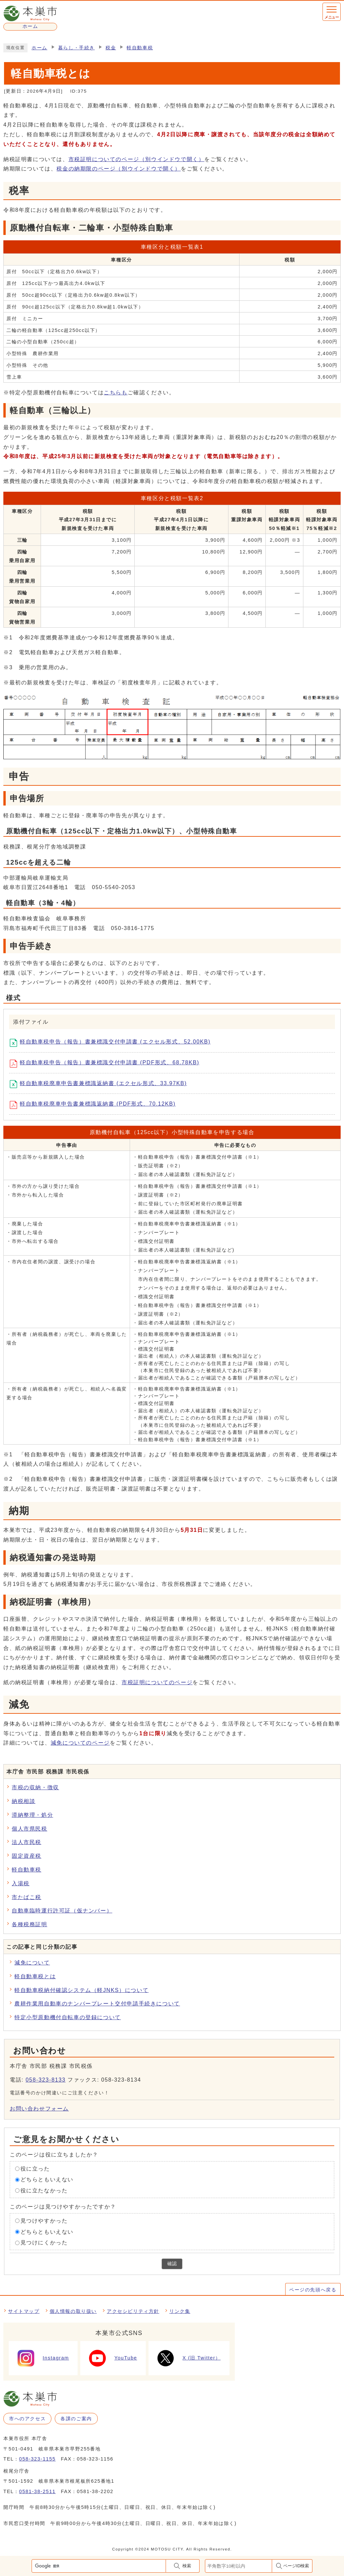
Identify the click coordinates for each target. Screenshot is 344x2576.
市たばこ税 (26, 1897)
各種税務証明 (29, 1924)
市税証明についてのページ (137, 159)
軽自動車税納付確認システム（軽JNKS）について (81, 1990)
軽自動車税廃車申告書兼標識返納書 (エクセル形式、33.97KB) (100, 1084)
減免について (32, 1962)
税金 (110, 47)
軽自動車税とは (35, 1976)
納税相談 (23, 1801)
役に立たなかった (44, 2190)
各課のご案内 (76, 2418)
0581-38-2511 (37, 2491)
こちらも (115, 392)
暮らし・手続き (76, 47)
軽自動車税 (140, 47)
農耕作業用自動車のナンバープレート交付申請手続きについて (97, 2003)
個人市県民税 (29, 1829)
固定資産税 (26, 1856)
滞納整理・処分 (32, 1815)
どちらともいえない (47, 2179)
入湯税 (21, 1883)
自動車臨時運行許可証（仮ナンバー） (62, 1910)
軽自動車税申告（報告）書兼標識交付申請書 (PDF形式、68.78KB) (106, 1064)
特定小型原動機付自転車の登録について (67, 2017)
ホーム (39, 47)
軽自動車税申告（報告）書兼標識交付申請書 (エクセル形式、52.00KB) (112, 1043)
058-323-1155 (37, 2459)
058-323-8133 (46, 2080)
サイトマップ (24, 2311)
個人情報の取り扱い (73, 2311)
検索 (186, 2565)
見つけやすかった (44, 2221)
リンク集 (179, 2311)
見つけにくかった (44, 2242)
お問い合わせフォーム (39, 2108)
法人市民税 (26, 1842)
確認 (172, 2263)
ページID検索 (296, 2565)
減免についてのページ (80, 1743)
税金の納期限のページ (118, 169)
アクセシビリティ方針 (133, 2311)
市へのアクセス (27, 2418)
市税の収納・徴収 (35, 1787)
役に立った (35, 2168)
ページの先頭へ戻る (312, 2289)
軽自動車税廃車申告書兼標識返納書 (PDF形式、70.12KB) (95, 1105)
